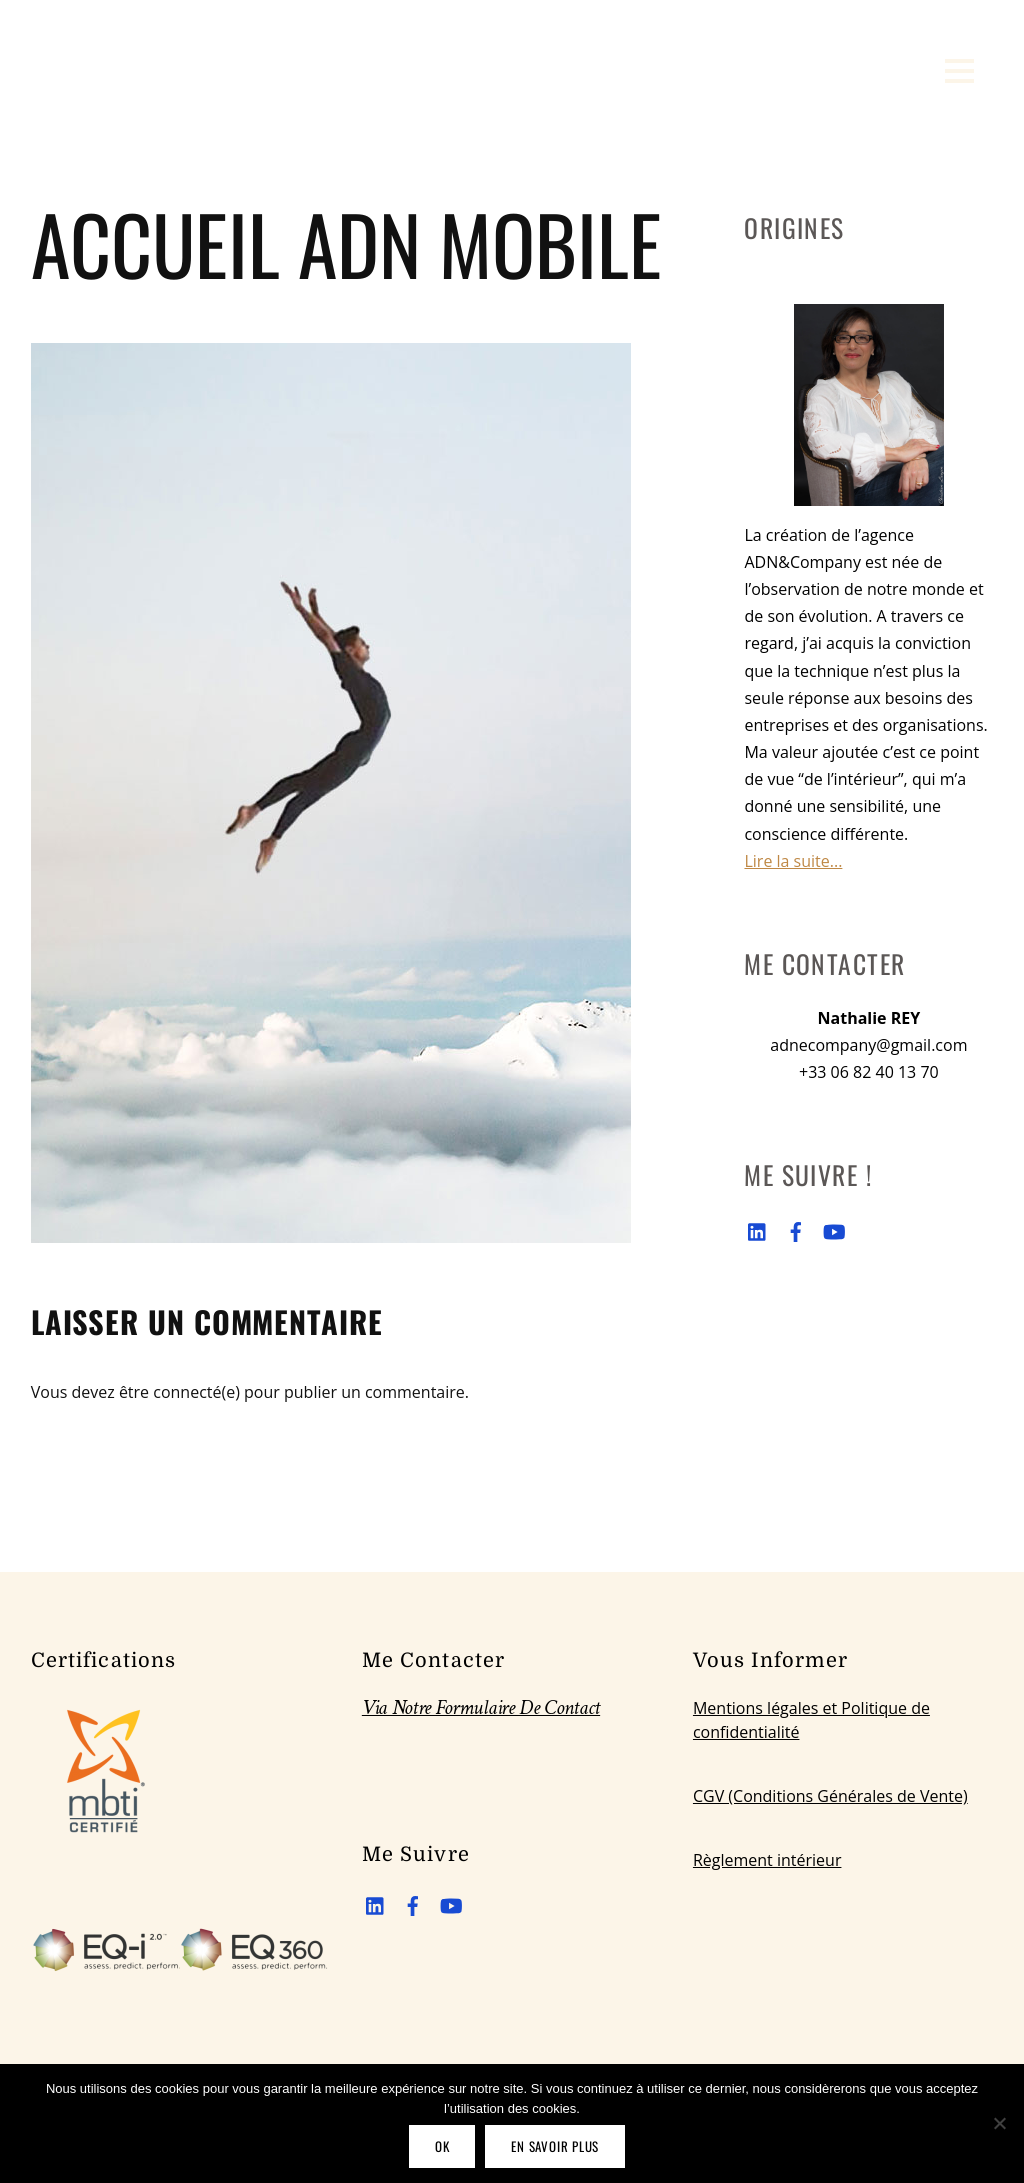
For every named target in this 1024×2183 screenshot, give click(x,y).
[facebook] (796, 1228)
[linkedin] (758, 1228)
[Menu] (959, 70)
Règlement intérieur (767, 1860)
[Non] (999, 2123)
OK (442, 2146)
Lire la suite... (793, 861)
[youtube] (833, 1228)
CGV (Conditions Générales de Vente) (830, 1796)
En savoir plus (555, 2146)
